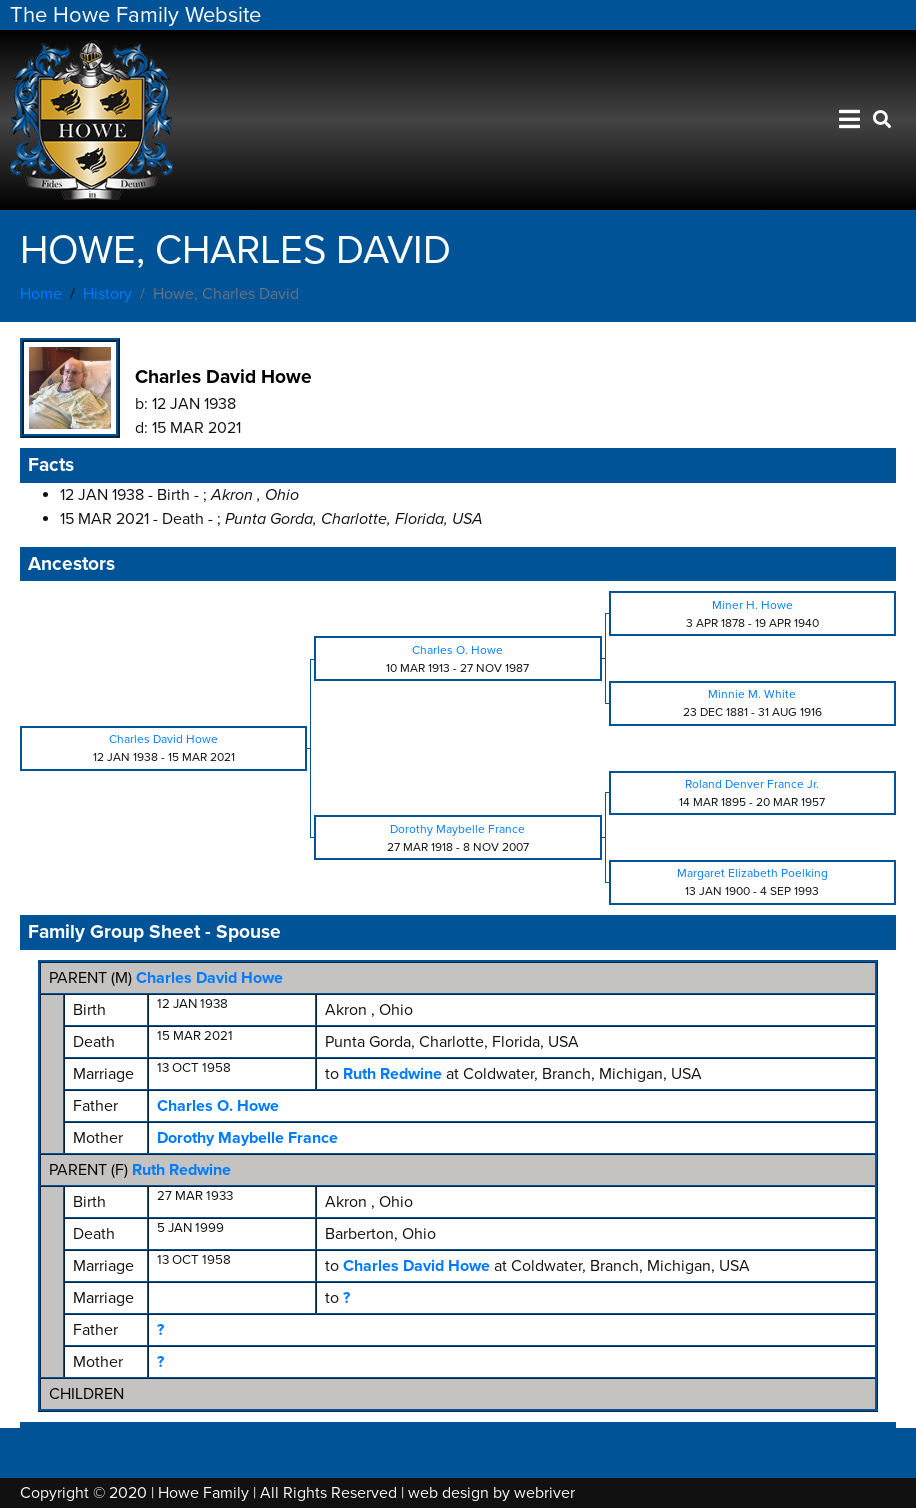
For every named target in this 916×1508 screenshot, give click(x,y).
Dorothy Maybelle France (247, 1138)
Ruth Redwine (181, 1170)
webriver (544, 1493)
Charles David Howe (209, 978)
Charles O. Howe (218, 1106)
